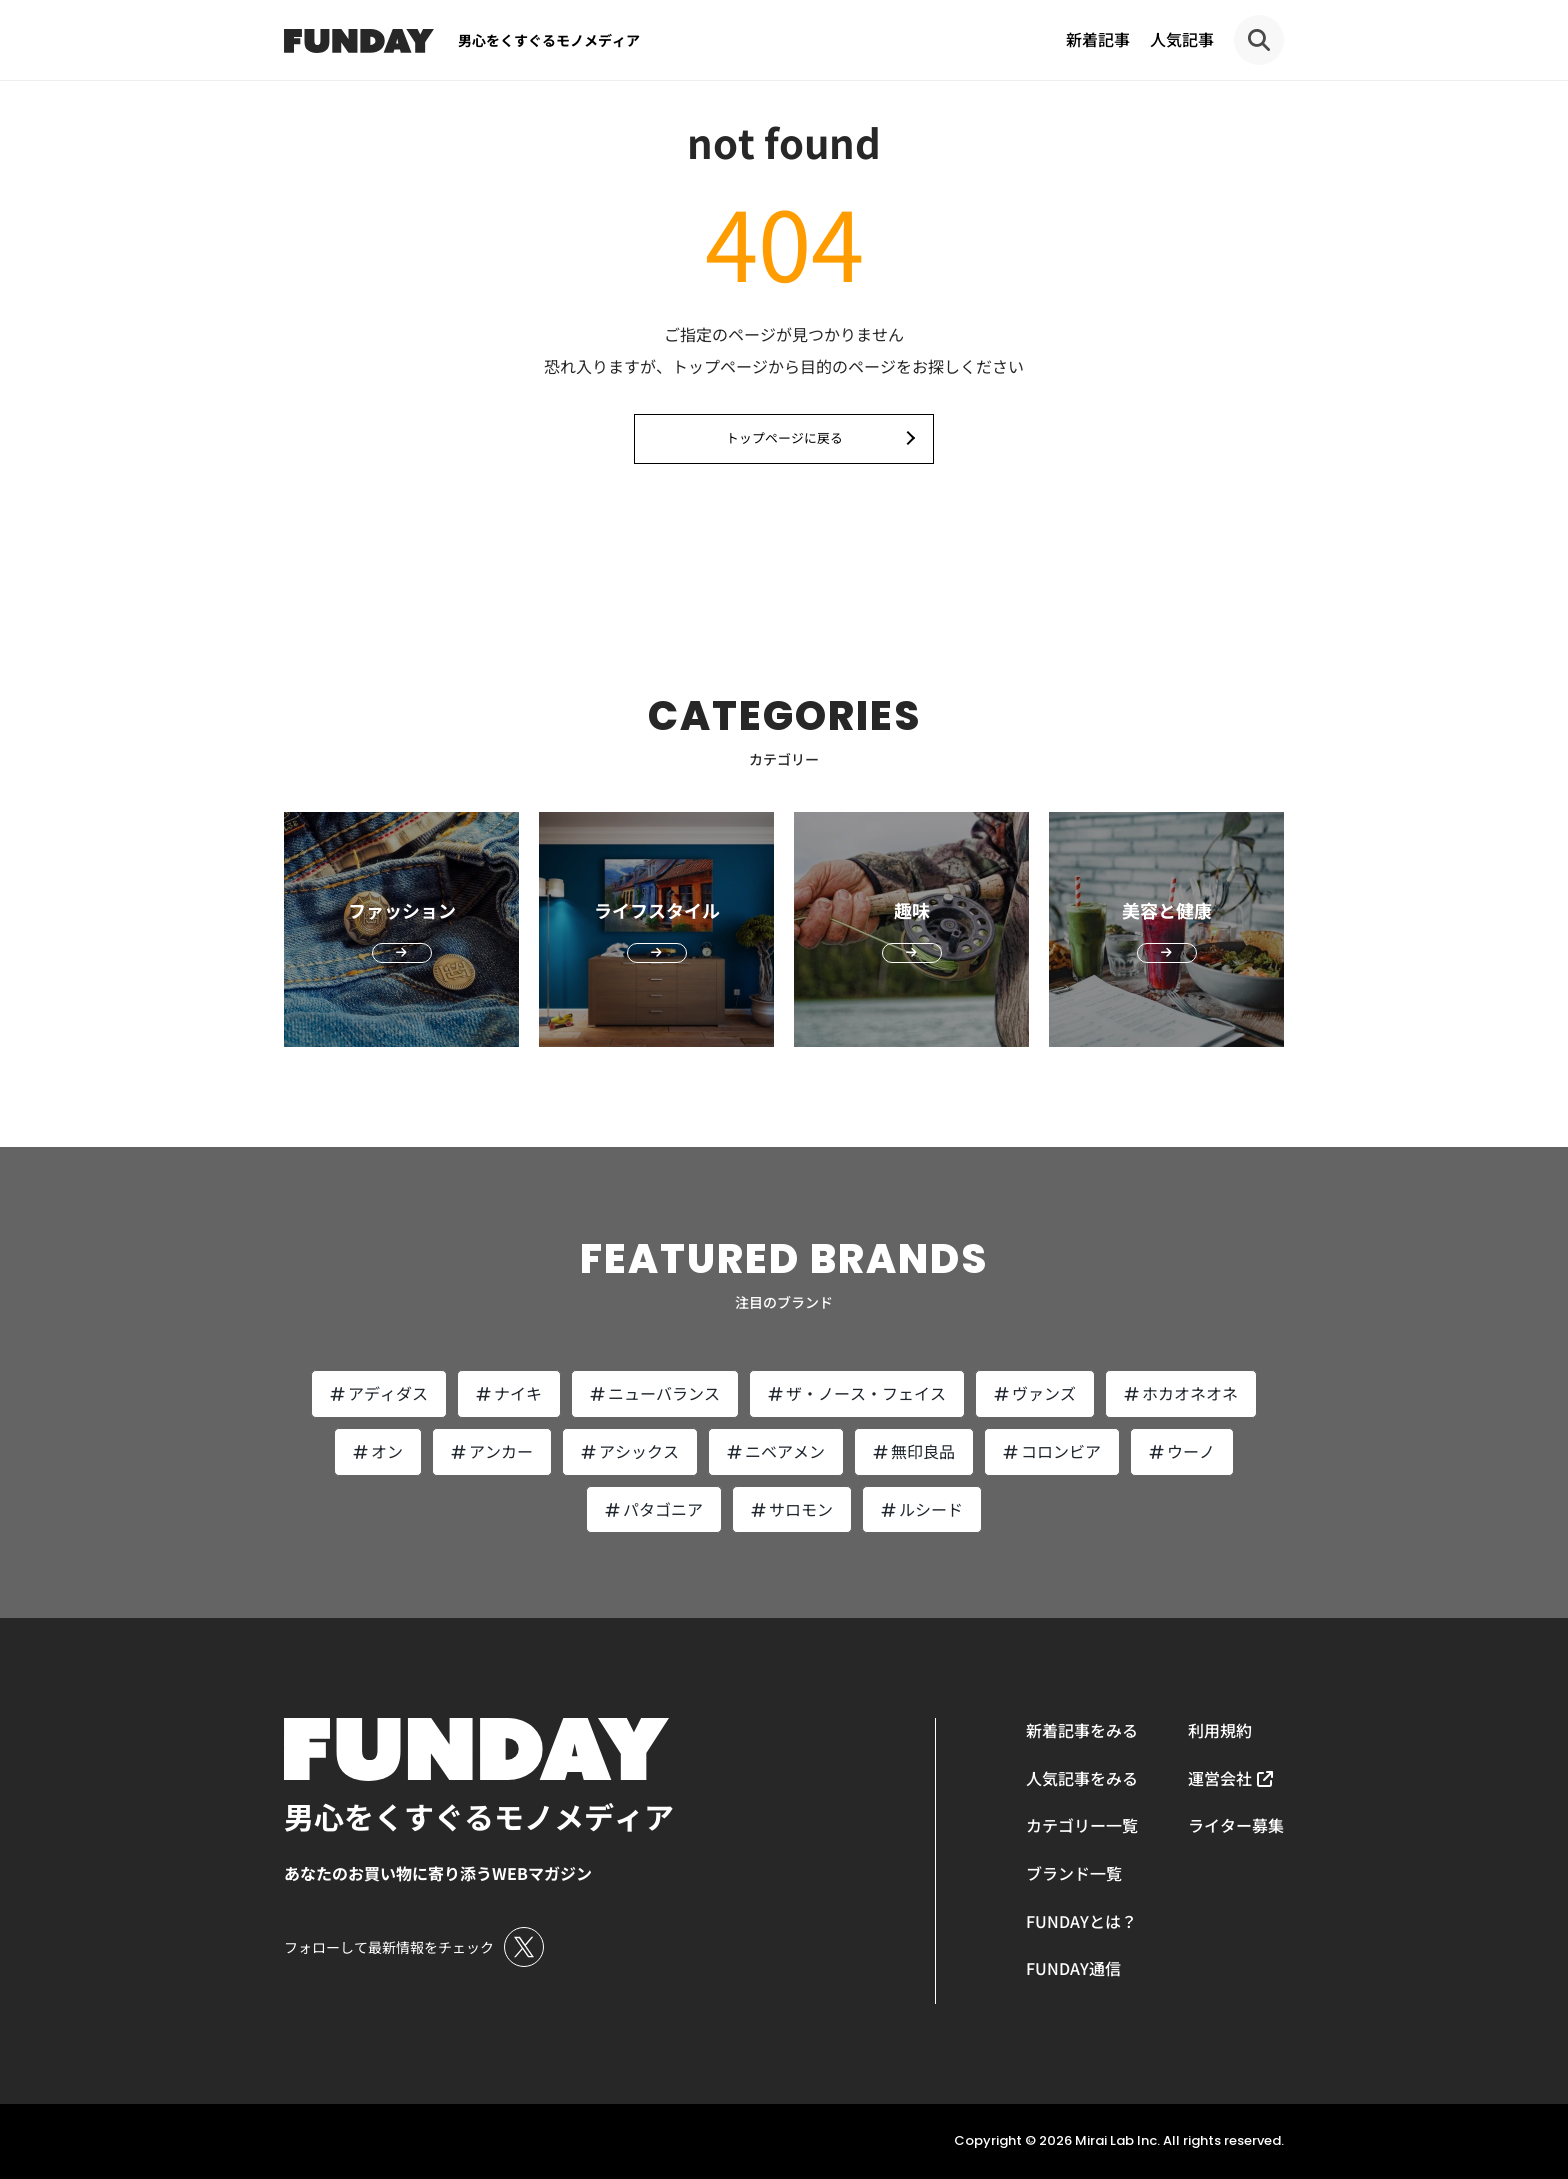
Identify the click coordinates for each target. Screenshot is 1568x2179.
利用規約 (1220, 1730)
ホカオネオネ (1181, 1393)
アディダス (379, 1393)
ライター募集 (1236, 1825)
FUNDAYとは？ (1081, 1921)
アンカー (492, 1451)
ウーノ (1182, 1451)
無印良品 (914, 1451)
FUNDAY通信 (1073, 1968)
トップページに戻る (784, 437)
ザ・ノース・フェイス (857, 1393)
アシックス (630, 1451)
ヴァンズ (1035, 1393)
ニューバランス (655, 1393)
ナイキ (509, 1393)
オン (378, 1451)
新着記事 (1098, 39)
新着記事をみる (1082, 1730)
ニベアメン (776, 1451)
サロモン (792, 1509)
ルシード (922, 1509)
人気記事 (1182, 39)
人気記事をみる (1082, 1778)
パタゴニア (654, 1509)
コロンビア (1052, 1451)
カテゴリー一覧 (1082, 1825)
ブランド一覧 (1074, 1873)
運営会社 (1220, 1778)
